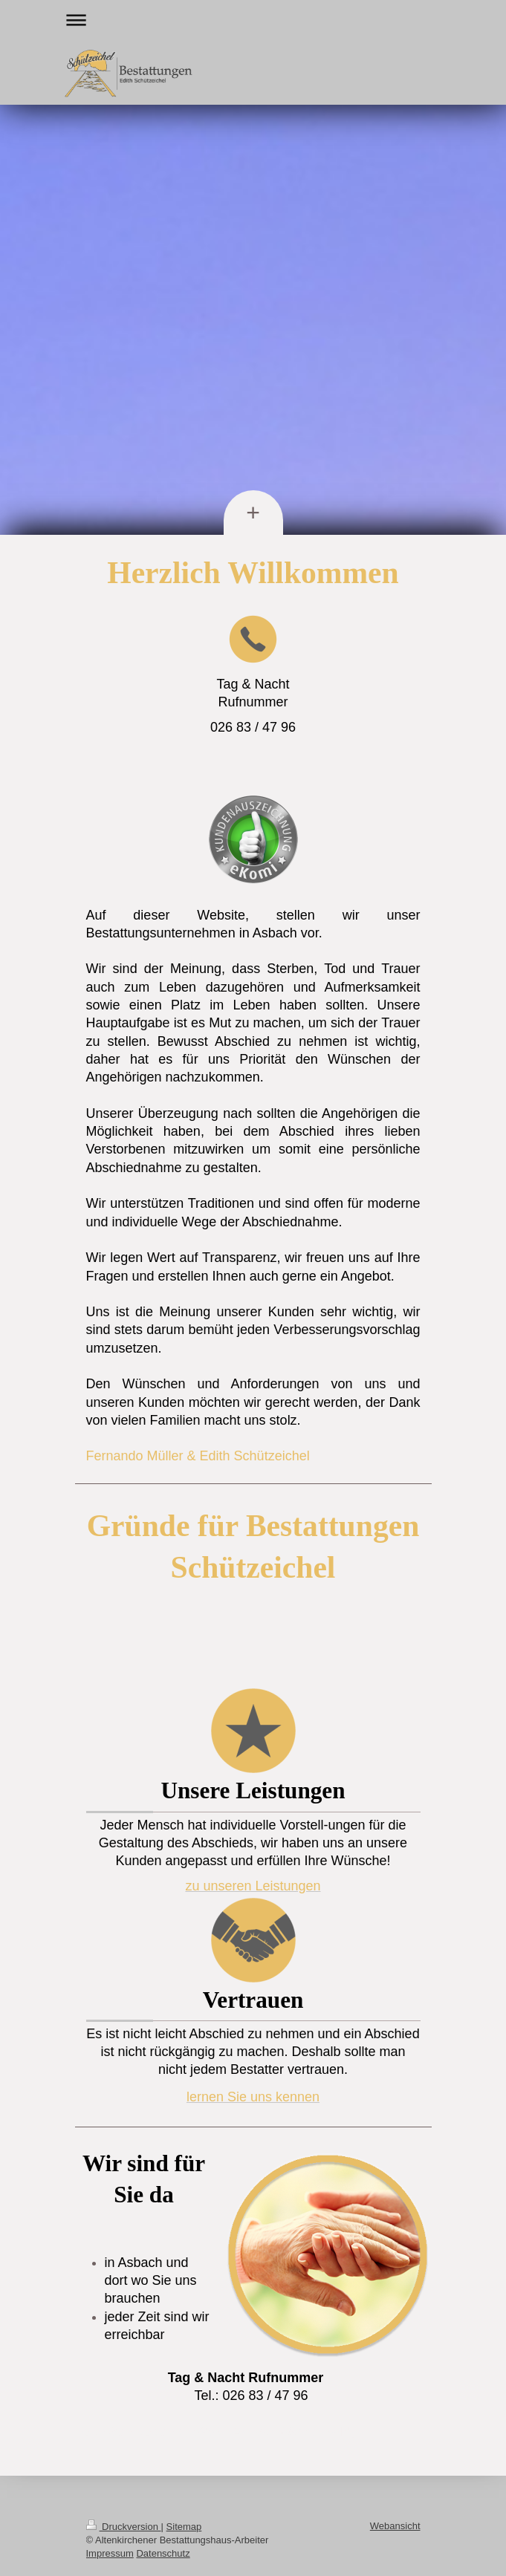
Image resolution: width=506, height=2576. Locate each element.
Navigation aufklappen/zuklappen (253, 20)
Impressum (110, 2553)
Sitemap (184, 2526)
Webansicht (395, 2525)
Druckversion (123, 2526)
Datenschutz (162, 2553)
